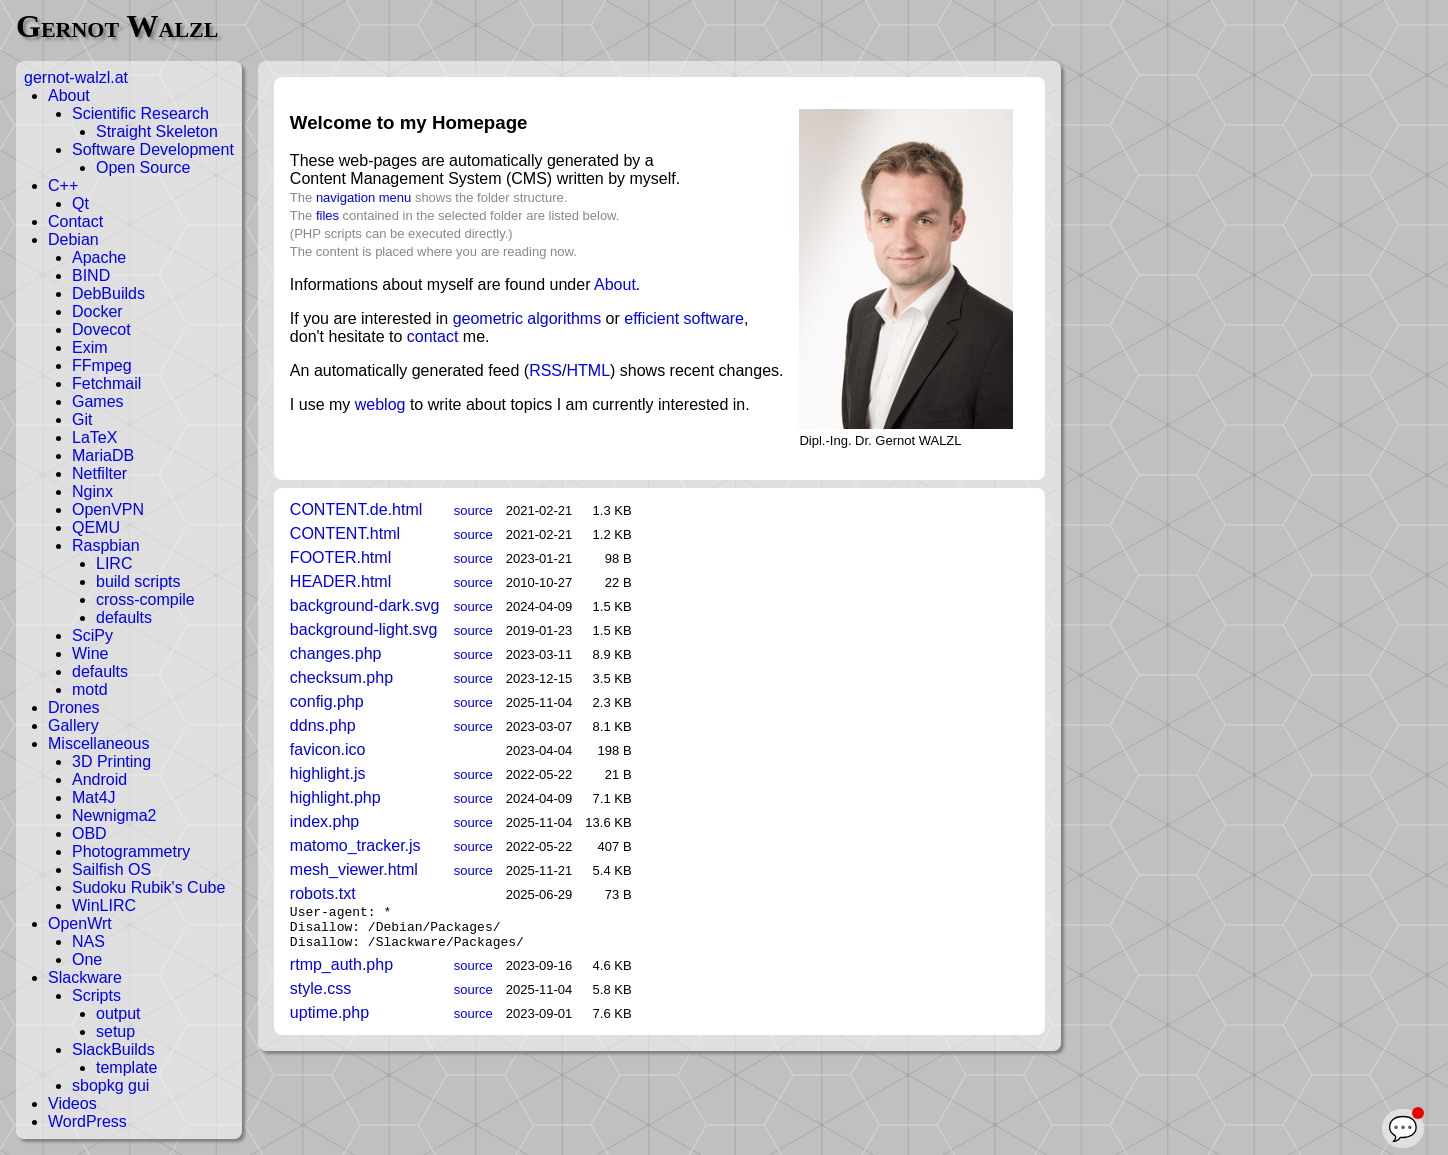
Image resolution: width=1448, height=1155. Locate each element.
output (118, 1013)
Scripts (96, 995)
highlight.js (328, 773)
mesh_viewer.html (354, 869)
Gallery (73, 725)
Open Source (143, 167)
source (473, 510)
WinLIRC (104, 905)
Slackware (85, 977)
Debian (73, 239)
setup (115, 1031)
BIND (91, 275)
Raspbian (106, 545)
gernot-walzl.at (76, 77)
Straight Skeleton (157, 131)
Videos (72, 1103)
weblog (380, 404)
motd (90, 689)
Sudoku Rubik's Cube (148, 887)
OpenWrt (80, 923)
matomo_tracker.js (355, 845)
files (327, 215)
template (126, 1067)
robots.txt (323, 893)
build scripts (138, 581)
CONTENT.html (345, 533)
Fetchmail (106, 383)
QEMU (96, 527)
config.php (327, 701)
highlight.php (335, 797)
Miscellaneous (98, 743)
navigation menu (363, 197)
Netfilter (99, 473)
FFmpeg (102, 365)
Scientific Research (140, 113)
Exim (90, 347)
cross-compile (145, 599)
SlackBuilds (113, 1049)
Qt (80, 203)
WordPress (87, 1121)
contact (433, 336)
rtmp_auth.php (341, 973)
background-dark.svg (364, 605)
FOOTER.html (340, 557)
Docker (97, 311)
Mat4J (94, 797)
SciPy (92, 635)
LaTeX (94, 437)
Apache (99, 257)
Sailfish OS (111, 869)
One (87, 959)
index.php (324, 821)
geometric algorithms (527, 318)
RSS (545, 370)
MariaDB (103, 455)
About (69, 95)
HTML (588, 370)
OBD (89, 833)
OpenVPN (108, 509)
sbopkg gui (110, 1085)
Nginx (92, 491)
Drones (74, 707)
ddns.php (323, 725)
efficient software (684, 318)
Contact (75, 221)
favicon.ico (328, 749)
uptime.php (329, 1021)
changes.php (336, 653)
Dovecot (101, 329)
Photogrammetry (131, 851)
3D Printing (111, 761)
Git (82, 419)
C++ (63, 185)
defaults (124, 617)
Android (99, 779)
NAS (88, 941)
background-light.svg (364, 629)
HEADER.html (340, 581)
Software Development (153, 149)
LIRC (114, 563)
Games (98, 401)
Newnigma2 (114, 815)
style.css (320, 997)
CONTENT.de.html (356, 509)
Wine (90, 653)
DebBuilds (108, 293)
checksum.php (341, 677)
